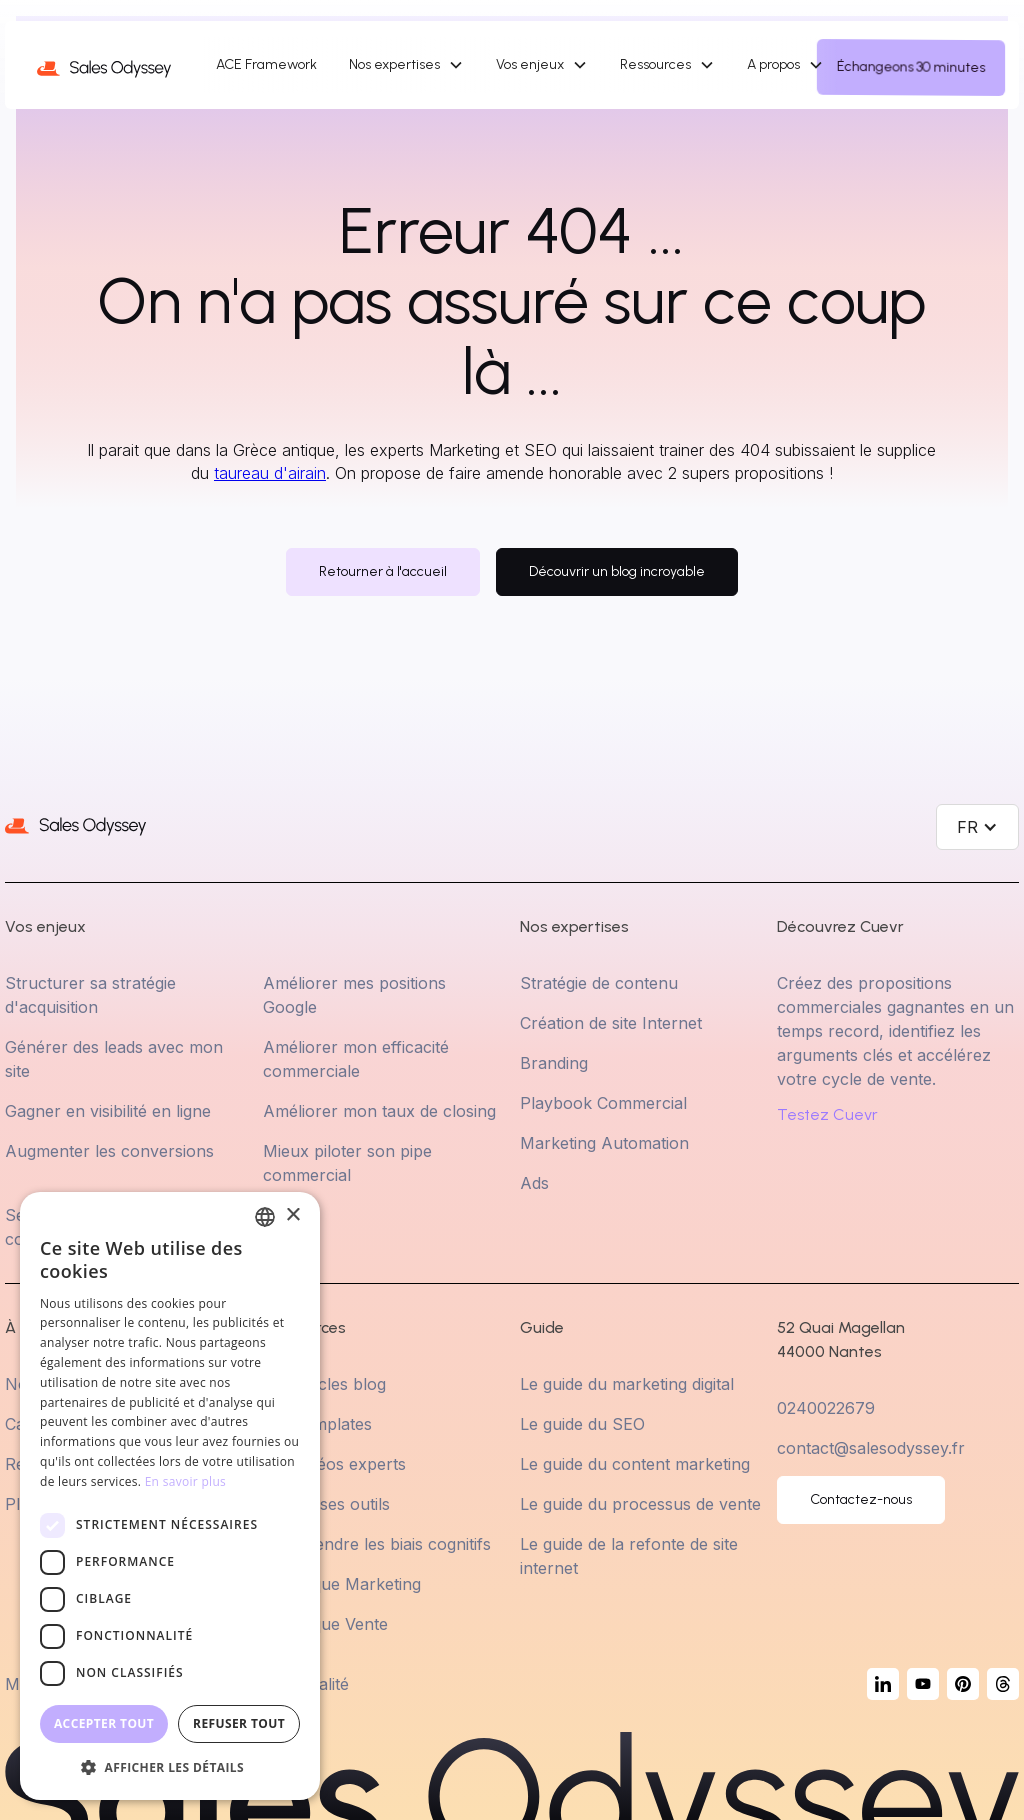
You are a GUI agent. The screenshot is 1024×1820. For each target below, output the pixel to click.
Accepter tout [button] (104, 1723)
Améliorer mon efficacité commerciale (356, 1059)
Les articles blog (324, 1384)
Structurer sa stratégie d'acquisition (90, 995)
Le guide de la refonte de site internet (629, 1556)
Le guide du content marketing (635, 1464)
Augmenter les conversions (109, 1151)
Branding (554, 1063)
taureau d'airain (270, 473)
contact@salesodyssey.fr (871, 1448)
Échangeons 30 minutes (911, 67)
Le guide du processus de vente (640, 1504)
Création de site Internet (611, 1023)
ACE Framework (266, 64)
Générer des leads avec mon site (114, 1059)
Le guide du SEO (582, 1424)
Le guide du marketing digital (627, 1384)
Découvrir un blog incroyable (617, 571)
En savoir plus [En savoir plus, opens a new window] (185, 1481)
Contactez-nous (861, 1499)
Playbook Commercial (603, 1103)
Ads (534, 1183)
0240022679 (826, 1408)
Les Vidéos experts (334, 1464)
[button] (406, 65)
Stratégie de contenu (599, 983)
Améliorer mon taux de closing (379, 1111)
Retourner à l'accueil (383, 571)
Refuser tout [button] (239, 1723)
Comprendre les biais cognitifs (377, 1544)
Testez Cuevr (827, 1115)
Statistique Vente (325, 1624)
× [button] (292, 1215)
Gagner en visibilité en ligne (108, 1111)
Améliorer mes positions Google (354, 995)
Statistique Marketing (342, 1584)
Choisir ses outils (326, 1504)
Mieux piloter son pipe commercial (347, 1163)
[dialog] (170, 1496)
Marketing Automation (604, 1143)
